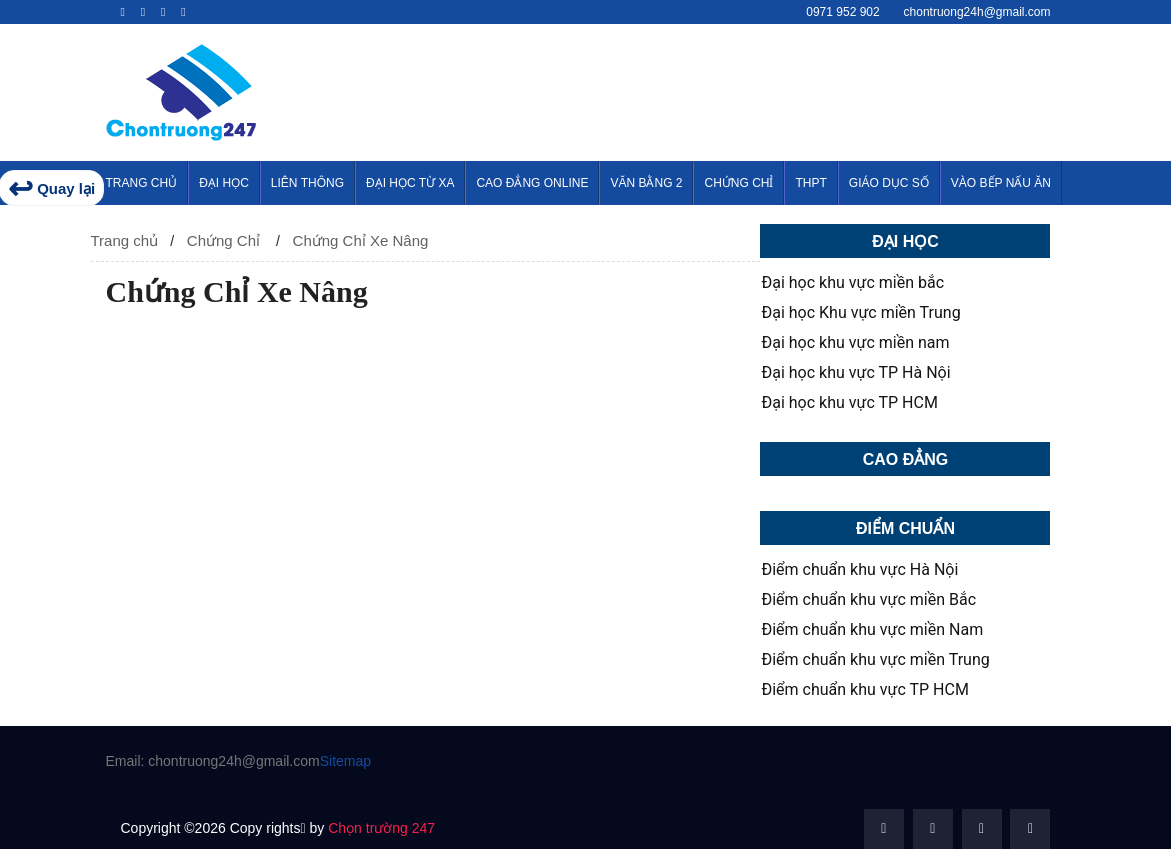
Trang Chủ (142, 183)
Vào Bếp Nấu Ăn (1001, 183)
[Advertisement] (790, 89)
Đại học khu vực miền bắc (852, 283)
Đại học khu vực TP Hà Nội (855, 373)
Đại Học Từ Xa (410, 183)
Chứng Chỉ (738, 183)
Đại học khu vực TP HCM (849, 403)
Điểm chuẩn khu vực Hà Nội (859, 570)
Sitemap (345, 761)
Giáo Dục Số (889, 183)
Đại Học (224, 183)
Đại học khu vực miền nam (855, 343)
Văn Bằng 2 (646, 183)
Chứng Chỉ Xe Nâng (361, 240)
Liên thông (307, 183)
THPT (810, 183)
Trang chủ (125, 240)
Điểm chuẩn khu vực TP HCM (864, 690)
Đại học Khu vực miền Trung (860, 313)
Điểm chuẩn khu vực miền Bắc (868, 600)
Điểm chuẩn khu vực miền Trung (875, 660)
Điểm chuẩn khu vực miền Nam (872, 630)
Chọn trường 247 (381, 828)
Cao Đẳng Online (532, 183)
